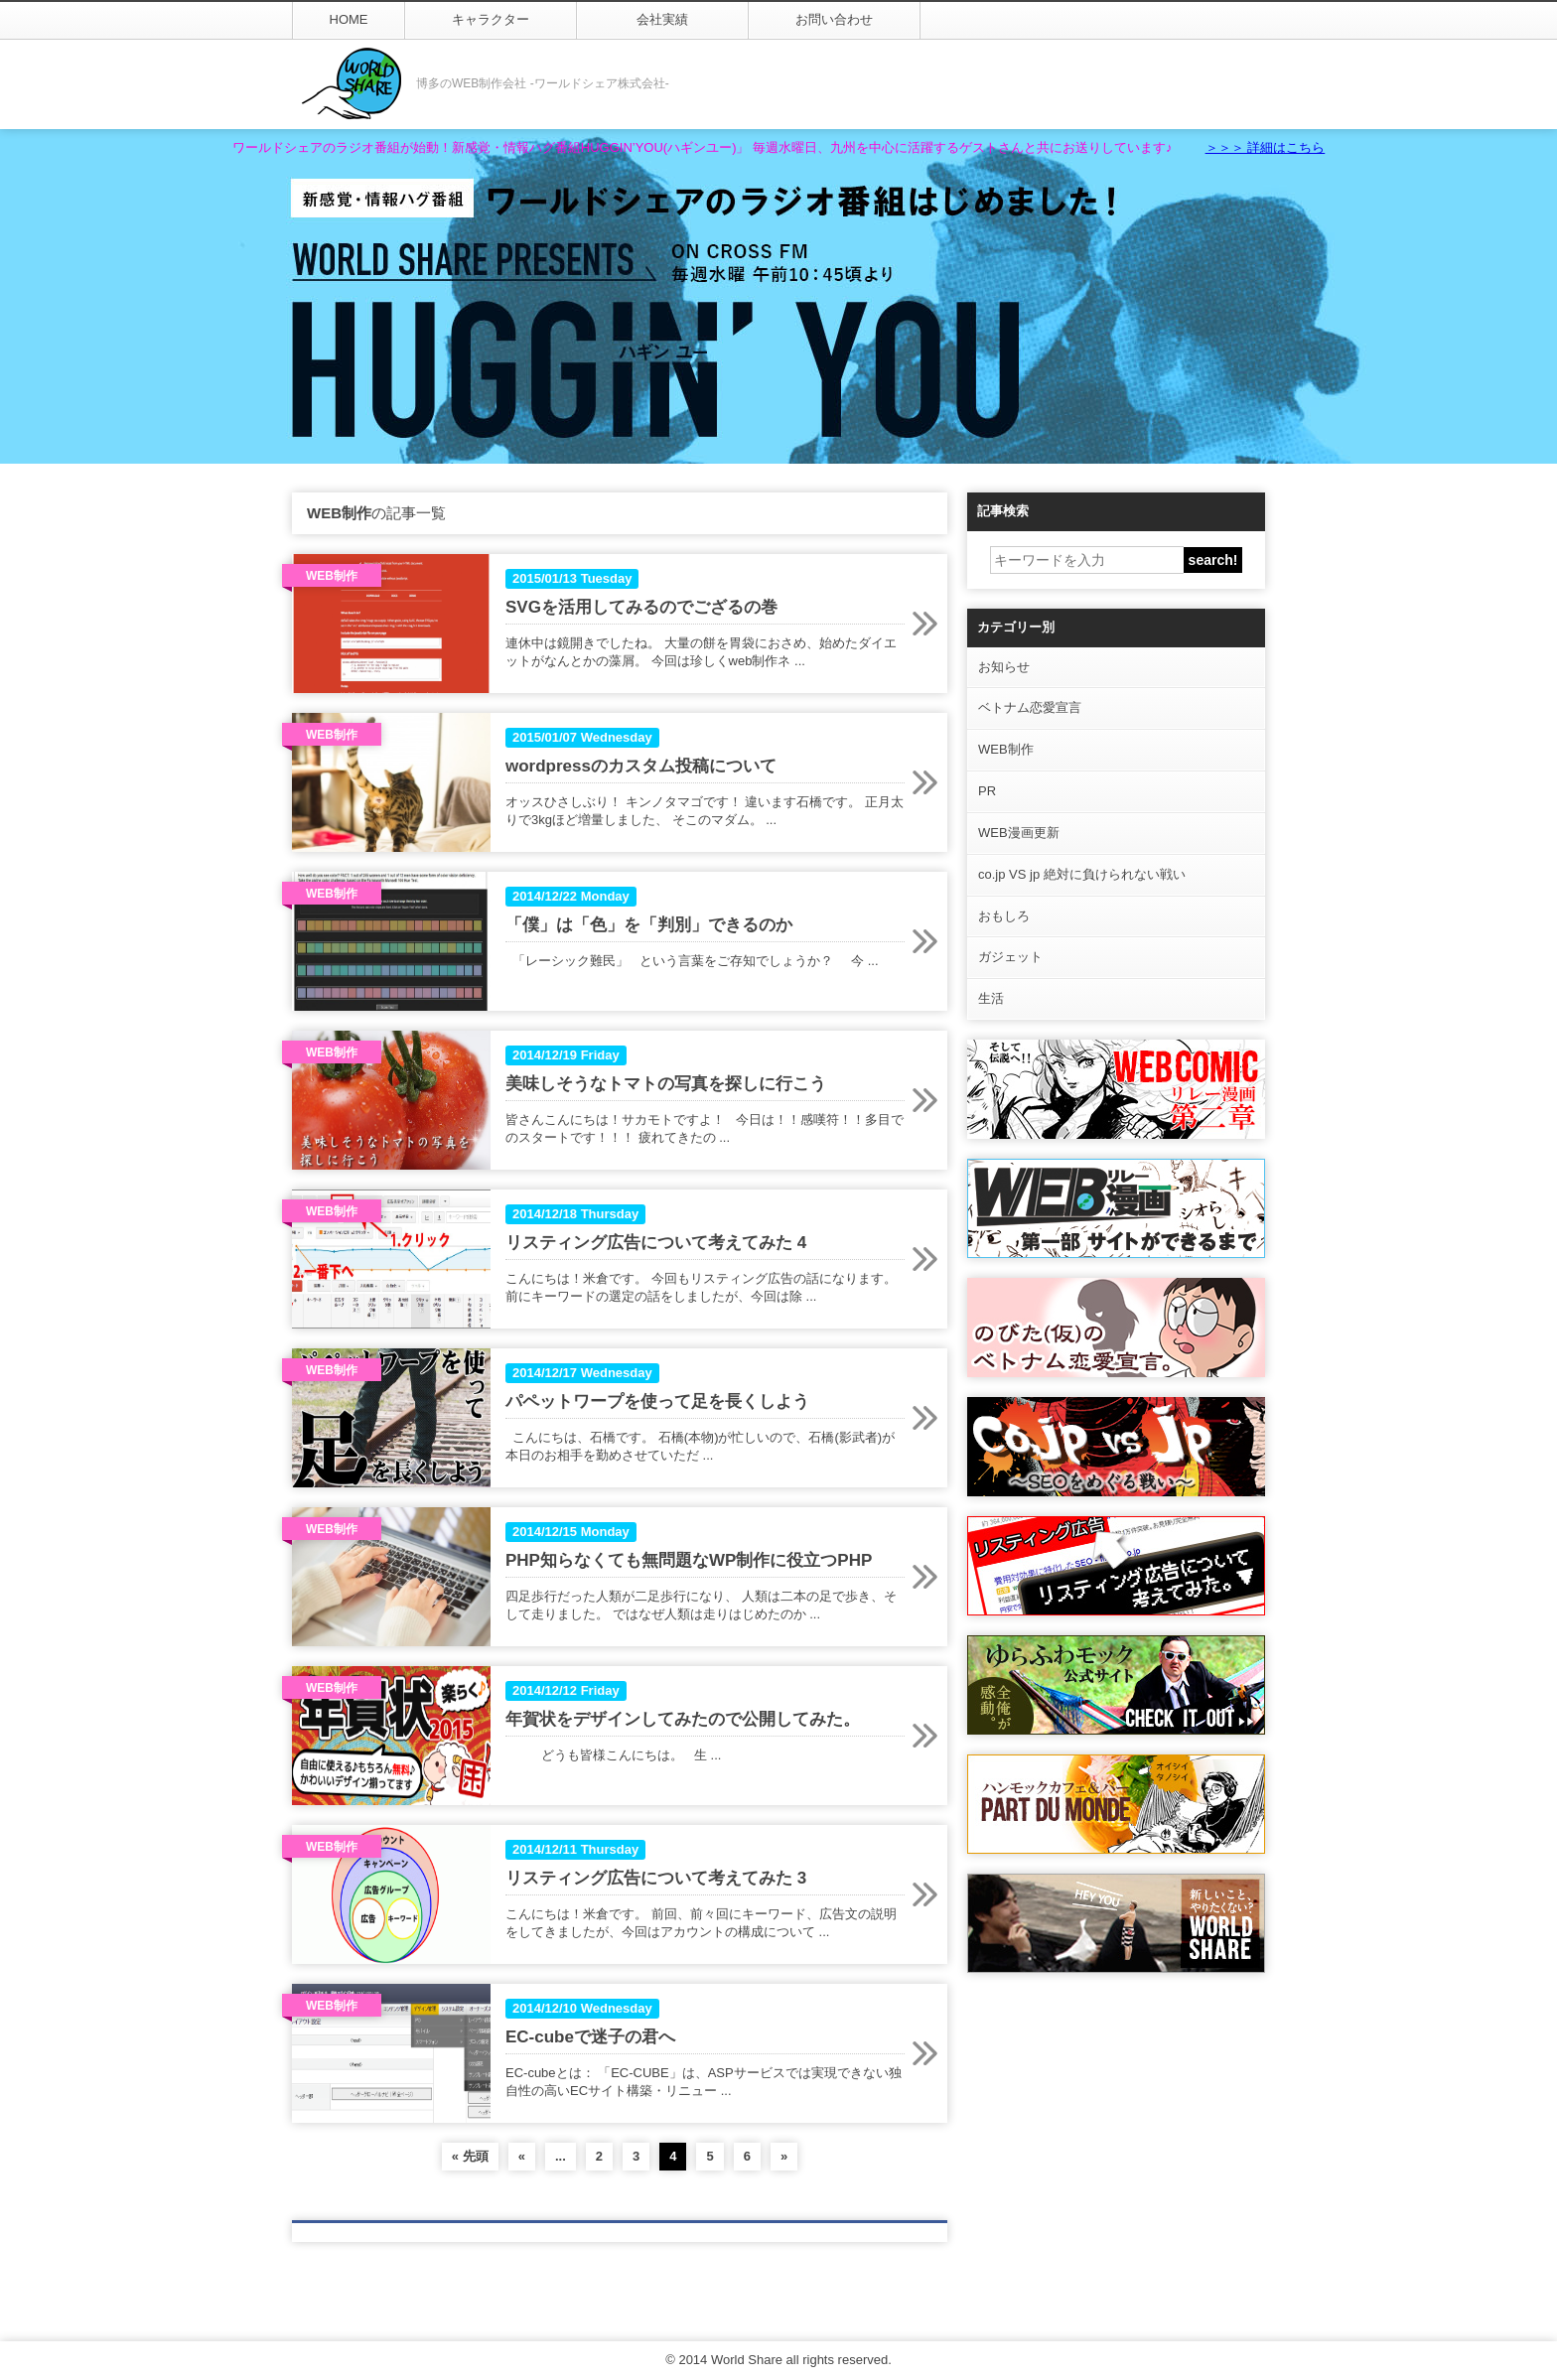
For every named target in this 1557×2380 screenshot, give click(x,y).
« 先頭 (470, 2156)
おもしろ (1004, 916)
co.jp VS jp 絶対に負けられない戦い (1082, 874)
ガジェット (1010, 956)
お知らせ (1004, 666)
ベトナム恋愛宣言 (1029, 707)
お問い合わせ (834, 19)
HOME (349, 19)
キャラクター (490, 19)
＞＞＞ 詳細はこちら (1265, 147)
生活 (991, 998)
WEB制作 (1006, 749)
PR (987, 790)
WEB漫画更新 (1019, 832)
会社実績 (662, 19)
